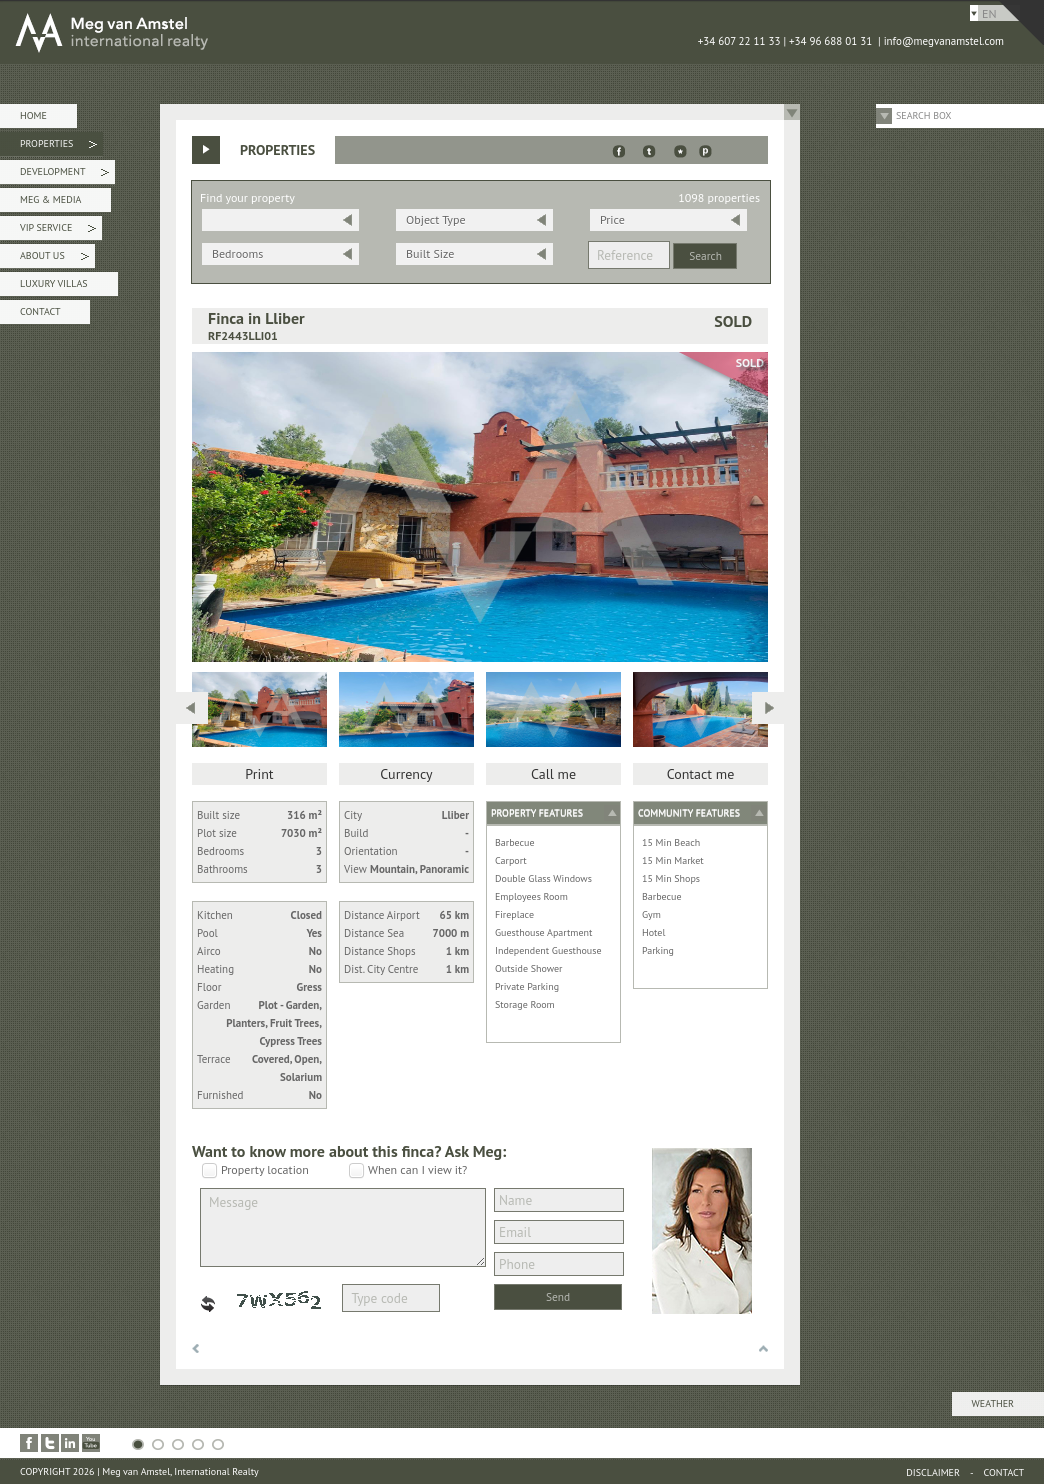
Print (259, 774)
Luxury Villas (54, 283)
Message (343, 1227)
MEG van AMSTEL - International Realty (300, 32)
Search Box (924, 115)
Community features (689, 812)
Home (33, 115)
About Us (54, 258)
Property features (537, 812)
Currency (406, 774)
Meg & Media (50, 199)
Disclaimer (933, 1472)
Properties (58, 146)
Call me (553, 774)
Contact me (701, 774)
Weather (993, 1403)
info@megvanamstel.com (944, 41)
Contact (40, 311)
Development (64, 174)
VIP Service (58, 230)
